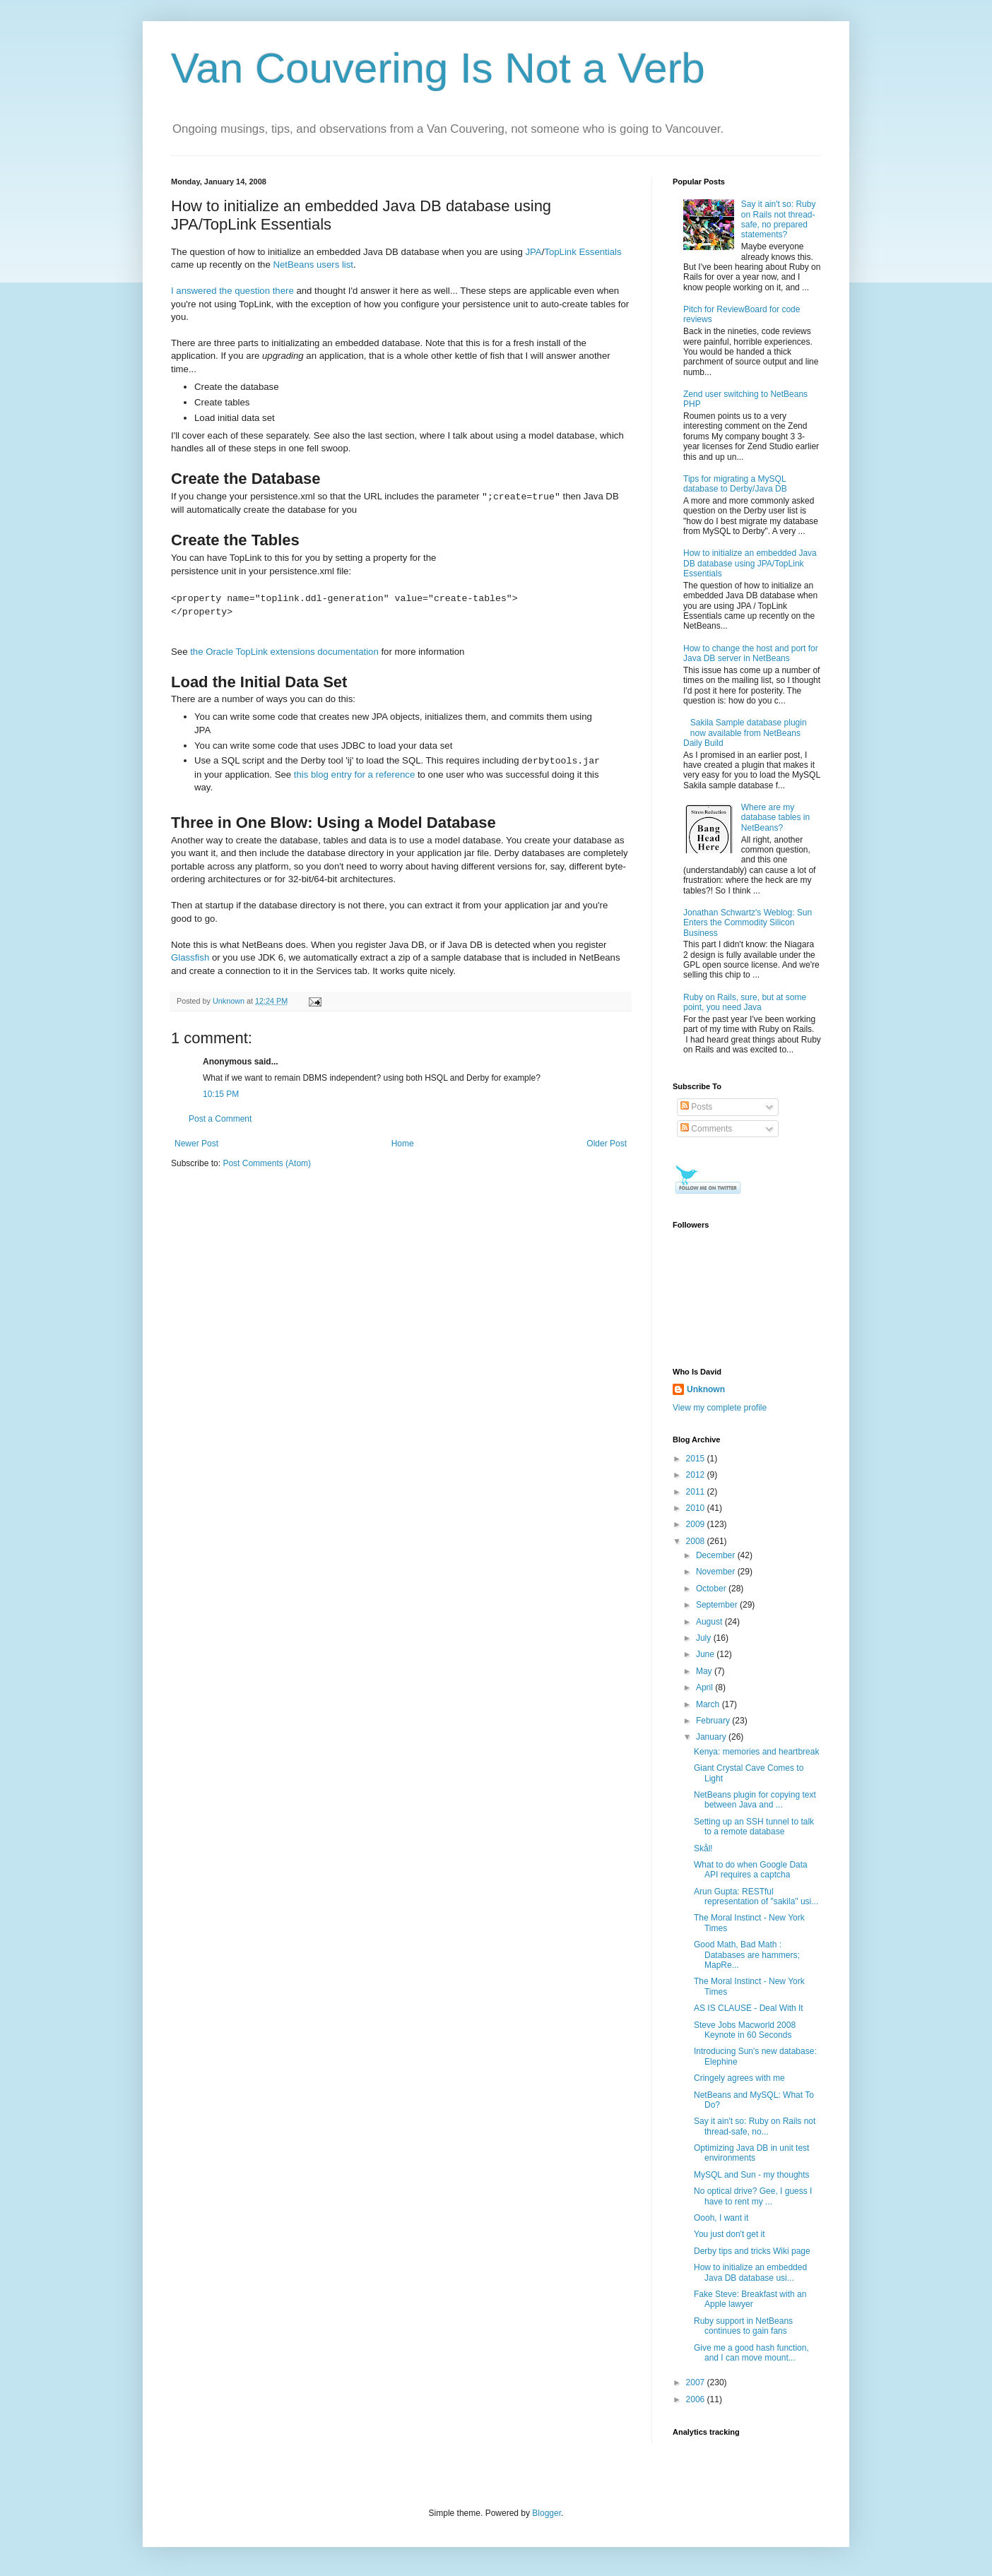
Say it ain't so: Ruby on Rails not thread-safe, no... (754, 2126)
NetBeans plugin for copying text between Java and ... (755, 1800)
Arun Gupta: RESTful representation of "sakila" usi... (756, 1896)
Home (402, 1143)
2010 (696, 1508)
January (712, 1737)
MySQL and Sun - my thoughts (752, 2175)
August (710, 1622)
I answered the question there (232, 290)
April (705, 1687)
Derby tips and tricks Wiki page (752, 2251)
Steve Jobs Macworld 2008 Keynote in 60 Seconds (745, 2030)
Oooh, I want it (721, 2218)
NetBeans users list (313, 264)
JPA (533, 252)
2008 (696, 1541)
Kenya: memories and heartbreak (756, 1752)
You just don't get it (729, 2234)
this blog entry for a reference (354, 774)
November (717, 1572)
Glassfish (190, 957)
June (706, 1654)
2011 (696, 1492)
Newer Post (196, 1143)
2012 (696, 1475)
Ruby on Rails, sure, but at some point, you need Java (744, 1002)
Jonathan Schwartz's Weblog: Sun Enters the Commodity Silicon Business (747, 923)
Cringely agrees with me (739, 2078)
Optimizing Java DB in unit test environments (751, 2153)
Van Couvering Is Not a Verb (438, 68)
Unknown (706, 1389)
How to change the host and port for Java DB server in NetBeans (750, 653)
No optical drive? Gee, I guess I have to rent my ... (753, 2196)
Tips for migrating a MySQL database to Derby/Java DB (735, 484)
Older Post (606, 1143)
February (714, 1721)
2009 (696, 1524)
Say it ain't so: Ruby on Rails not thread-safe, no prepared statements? (778, 219)
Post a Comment (220, 1119)
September (718, 1605)
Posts (696, 1107)
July (705, 1638)
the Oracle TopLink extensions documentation (284, 651)
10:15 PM (221, 1094)
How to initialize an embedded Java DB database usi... (750, 2272)
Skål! (703, 1848)
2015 (696, 1459)
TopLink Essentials (582, 252)
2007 (696, 2382)
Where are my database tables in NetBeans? (775, 817)
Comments (706, 1129)
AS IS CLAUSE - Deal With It (748, 2008)
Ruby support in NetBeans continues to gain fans (743, 2326)
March (709, 1704)
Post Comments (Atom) (267, 1163)
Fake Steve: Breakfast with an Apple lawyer (750, 2299)
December (717, 1555)
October (712, 1588)
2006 (696, 2399)
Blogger (546, 2513)
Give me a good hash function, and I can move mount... (751, 2353)
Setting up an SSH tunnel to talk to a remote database (754, 1826)
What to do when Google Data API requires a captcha (751, 1870)
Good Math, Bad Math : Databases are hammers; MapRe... (747, 1955)
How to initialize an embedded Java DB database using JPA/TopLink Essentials (750, 563)
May (705, 1671)
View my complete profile (720, 1408)
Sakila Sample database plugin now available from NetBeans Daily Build (745, 733)
